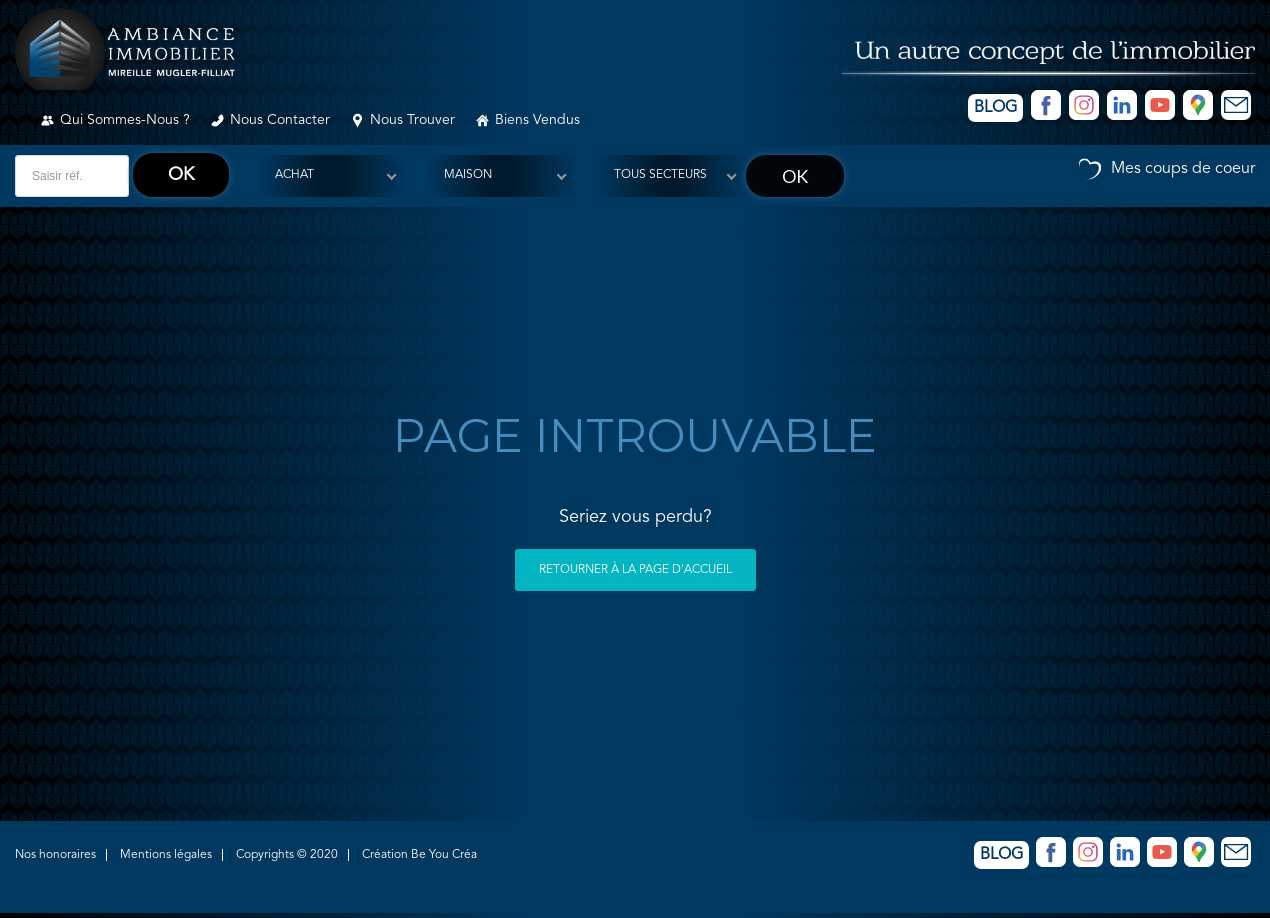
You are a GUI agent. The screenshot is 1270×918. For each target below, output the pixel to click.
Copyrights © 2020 (287, 855)
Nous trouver (412, 120)
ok (181, 175)
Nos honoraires (55, 855)
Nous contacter (280, 120)
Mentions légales (166, 855)
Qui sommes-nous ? (125, 120)
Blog (995, 108)
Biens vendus (537, 120)
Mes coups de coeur (1183, 169)
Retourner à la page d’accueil (635, 570)
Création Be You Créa (419, 855)
